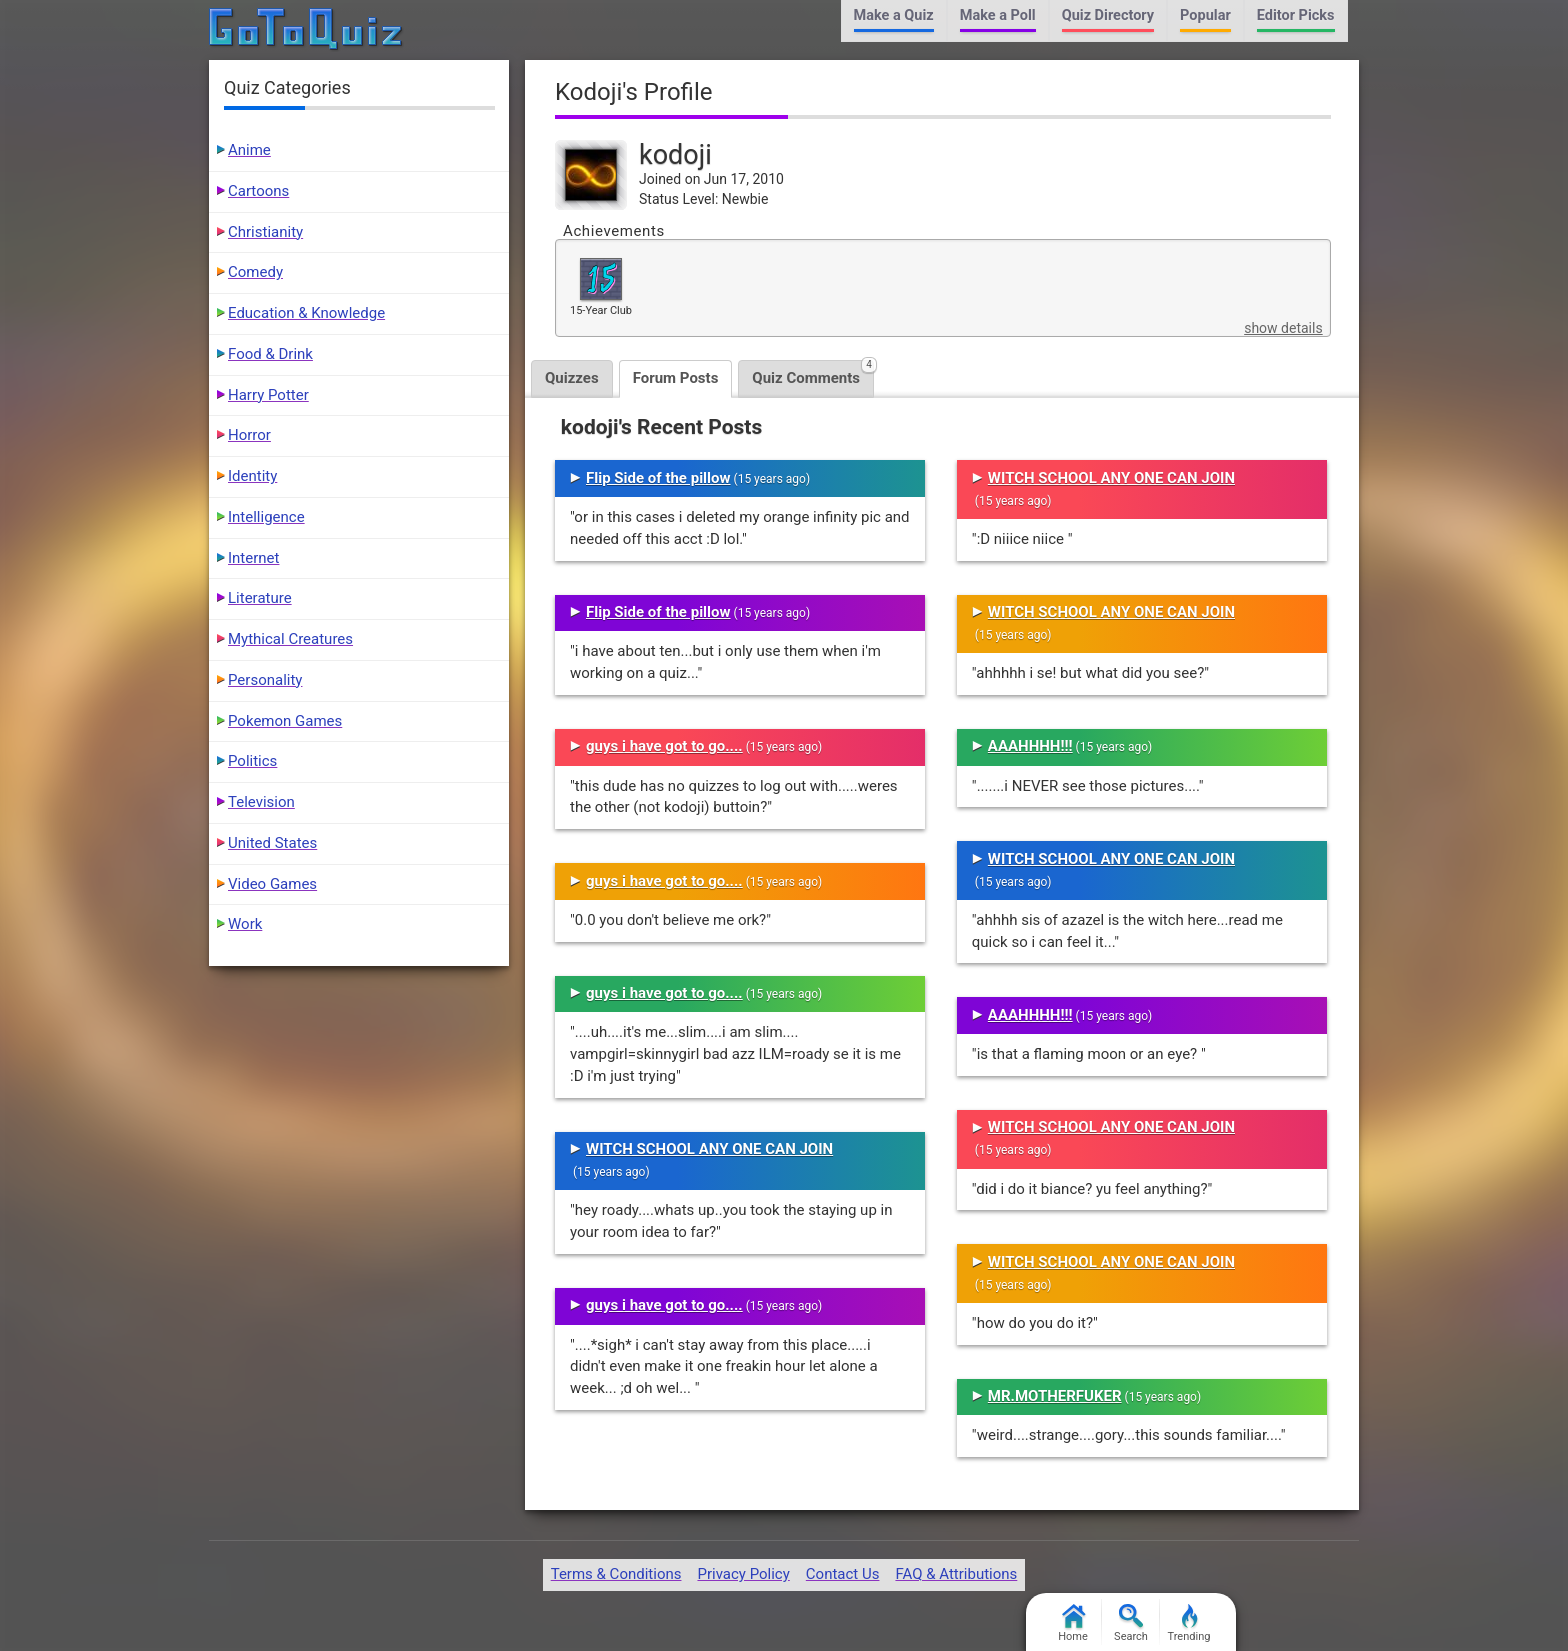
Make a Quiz (894, 15)
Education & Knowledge (306, 313)
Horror (249, 435)
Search (1131, 1623)
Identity (252, 476)
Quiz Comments (813, 373)
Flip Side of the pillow (658, 478)
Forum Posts (676, 378)
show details (1283, 328)
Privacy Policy (743, 1574)
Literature (260, 598)
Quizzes (572, 378)
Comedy (255, 272)
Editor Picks (1296, 15)
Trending (1189, 1623)
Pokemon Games (285, 721)
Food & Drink (270, 354)
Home (1073, 1623)
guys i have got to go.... (664, 746)
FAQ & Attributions (956, 1574)
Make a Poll (998, 15)
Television (261, 802)
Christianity (265, 232)
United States (272, 843)
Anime (249, 150)
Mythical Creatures (290, 639)
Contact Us (843, 1574)
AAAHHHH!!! (1030, 746)
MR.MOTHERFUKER (1055, 1396)
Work (245, 924)
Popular (1205, 15)
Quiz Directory (1108, 15)
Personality (265, 680)
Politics (252, 761)
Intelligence (266, 517)
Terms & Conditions (616, 1574)
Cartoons (258, 191)
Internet (253, 558)
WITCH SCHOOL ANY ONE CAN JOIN (709, 1149)
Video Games (272, 884)
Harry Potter (268, 395)
